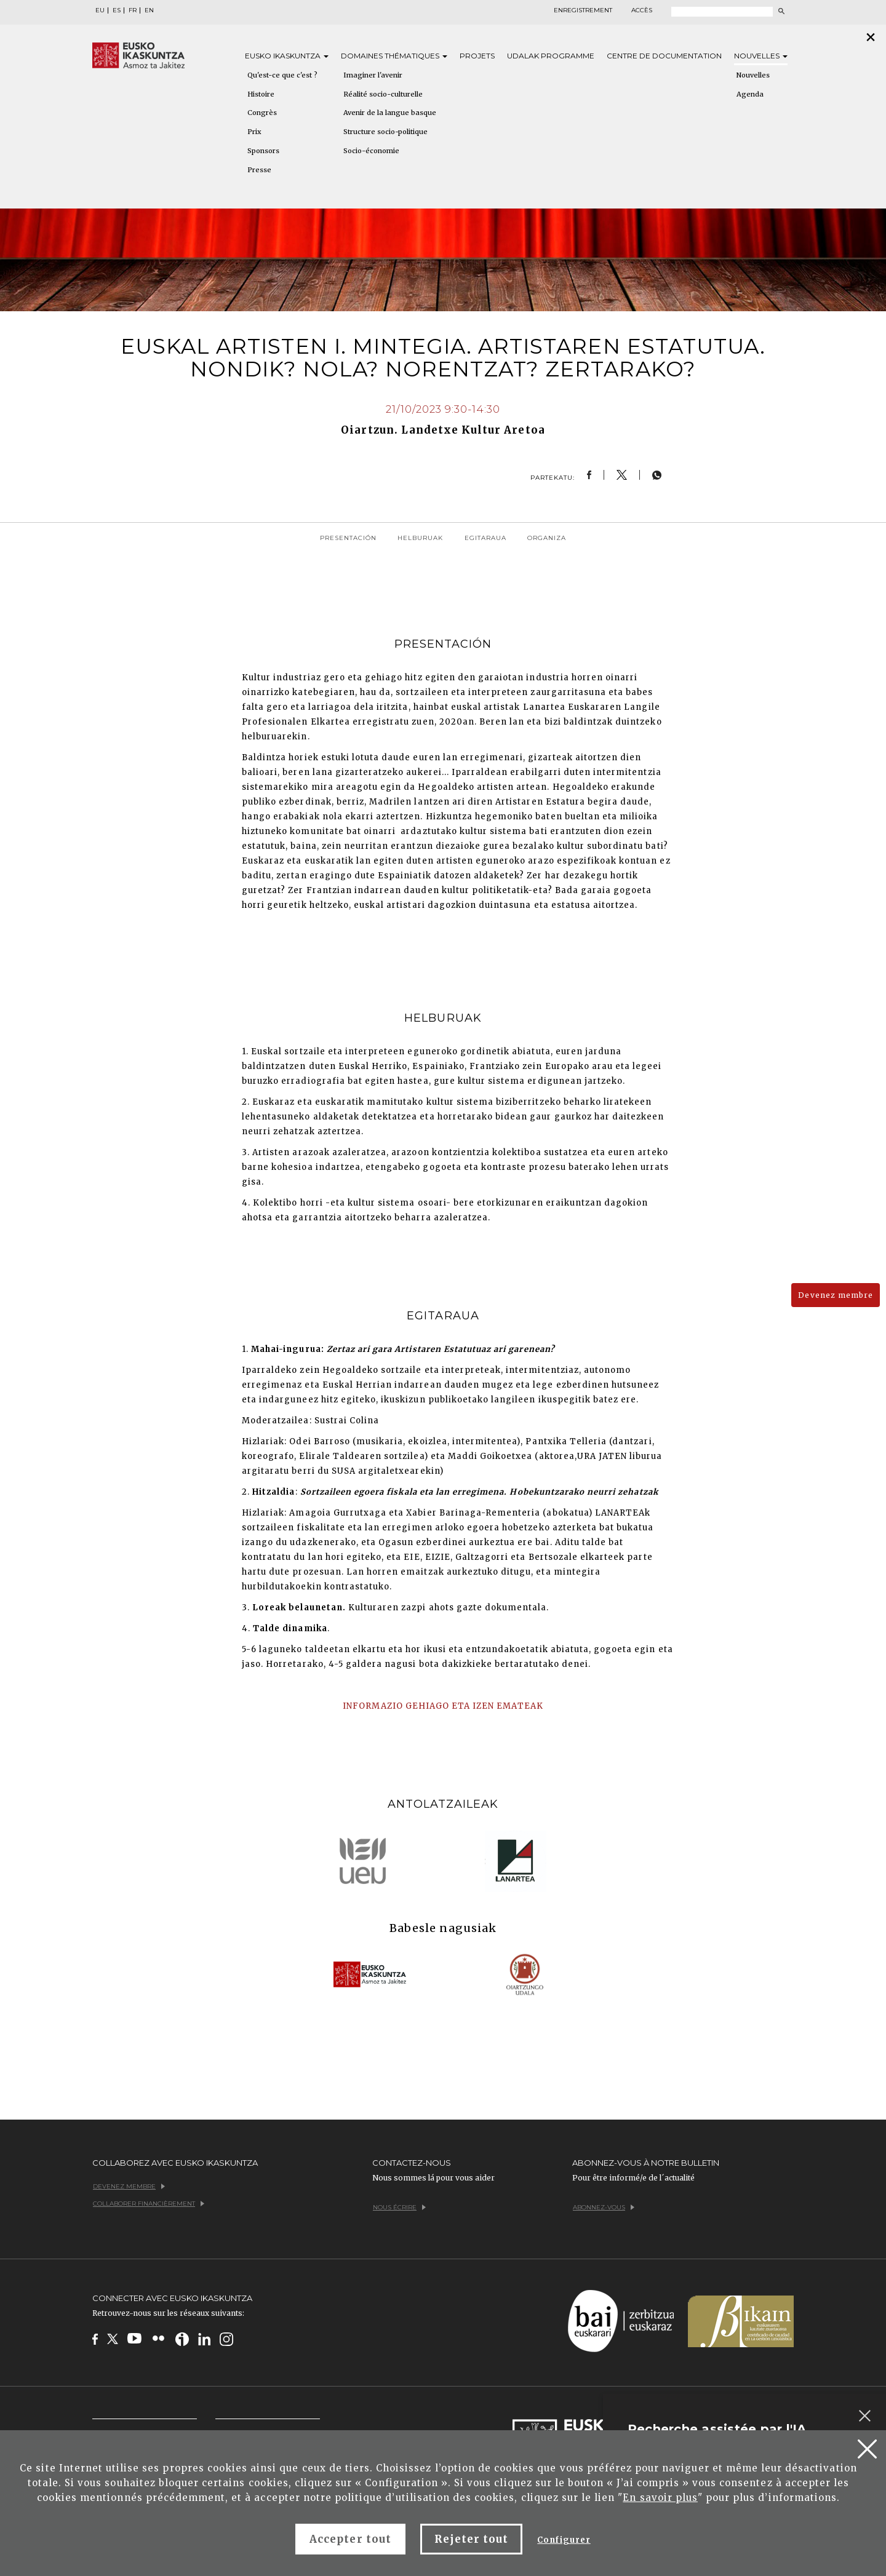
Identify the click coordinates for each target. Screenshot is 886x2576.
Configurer (563, 2540)
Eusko (287, 55)
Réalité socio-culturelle (383, 94)
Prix (254, 131)
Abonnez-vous (603, 2207)
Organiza (546, 538)
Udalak (550, 55)
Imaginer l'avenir (372, 75)
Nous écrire (399, 2207)
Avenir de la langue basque (389, 112)
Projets (477, 55)
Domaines (394, 55)
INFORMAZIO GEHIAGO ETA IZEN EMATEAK (443, 1706)
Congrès (262, 112)
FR (133, 10)
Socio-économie (371, 150)
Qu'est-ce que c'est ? (282, 75)
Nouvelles (761, 55)
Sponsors (263, 150)
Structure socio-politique (385, 131)
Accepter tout (350, 2539)
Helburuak (420, 538)
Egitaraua (485, 538)
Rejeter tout (471, 2539)
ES (117, 10)
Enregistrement (583, 10)
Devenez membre (835, 1295)
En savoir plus (660, 2497)
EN (149, 10)
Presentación (348, 538)
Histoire (260, 94)
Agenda (750, 94)
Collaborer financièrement (148, 2204)
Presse (259, 169)
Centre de (664, 55)
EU (100, 10)
